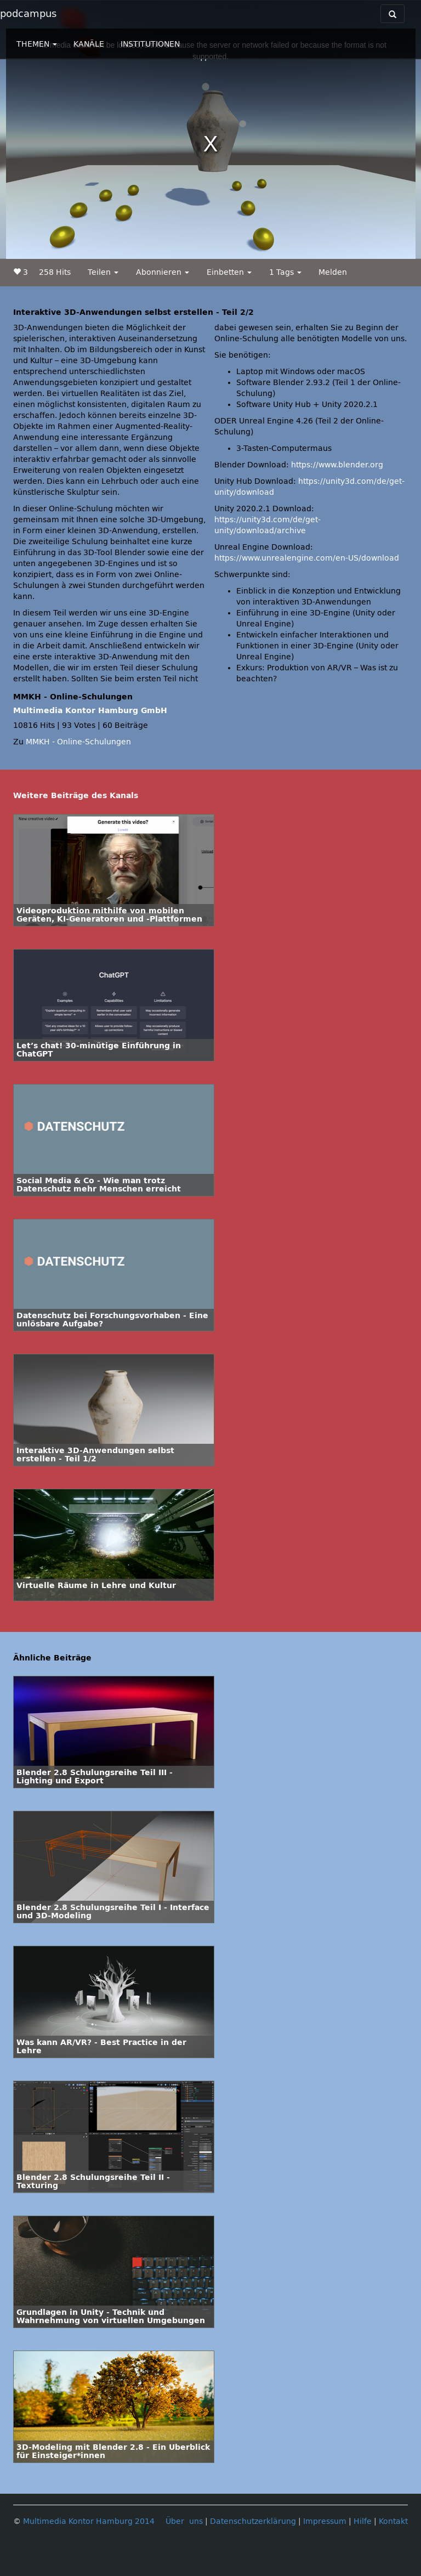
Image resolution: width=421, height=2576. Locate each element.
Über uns (184, 2521)
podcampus (28, 14)
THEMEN (36, 44)
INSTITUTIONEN (150, 44)
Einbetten (229, 272)
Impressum (324, 2521)
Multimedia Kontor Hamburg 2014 (89, 2521)
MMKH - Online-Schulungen (78, 742)
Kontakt (393, 2521)
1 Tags (285, 272)
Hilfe (363, 2521)
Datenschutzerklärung (253, 2521)
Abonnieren (162, 272)
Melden (332, 272)
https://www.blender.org (337, 465)
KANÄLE (88, 44)
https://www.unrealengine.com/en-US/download (306, 558)
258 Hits (55, 272)
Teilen (103, 272)
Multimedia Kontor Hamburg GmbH (90, 710)
